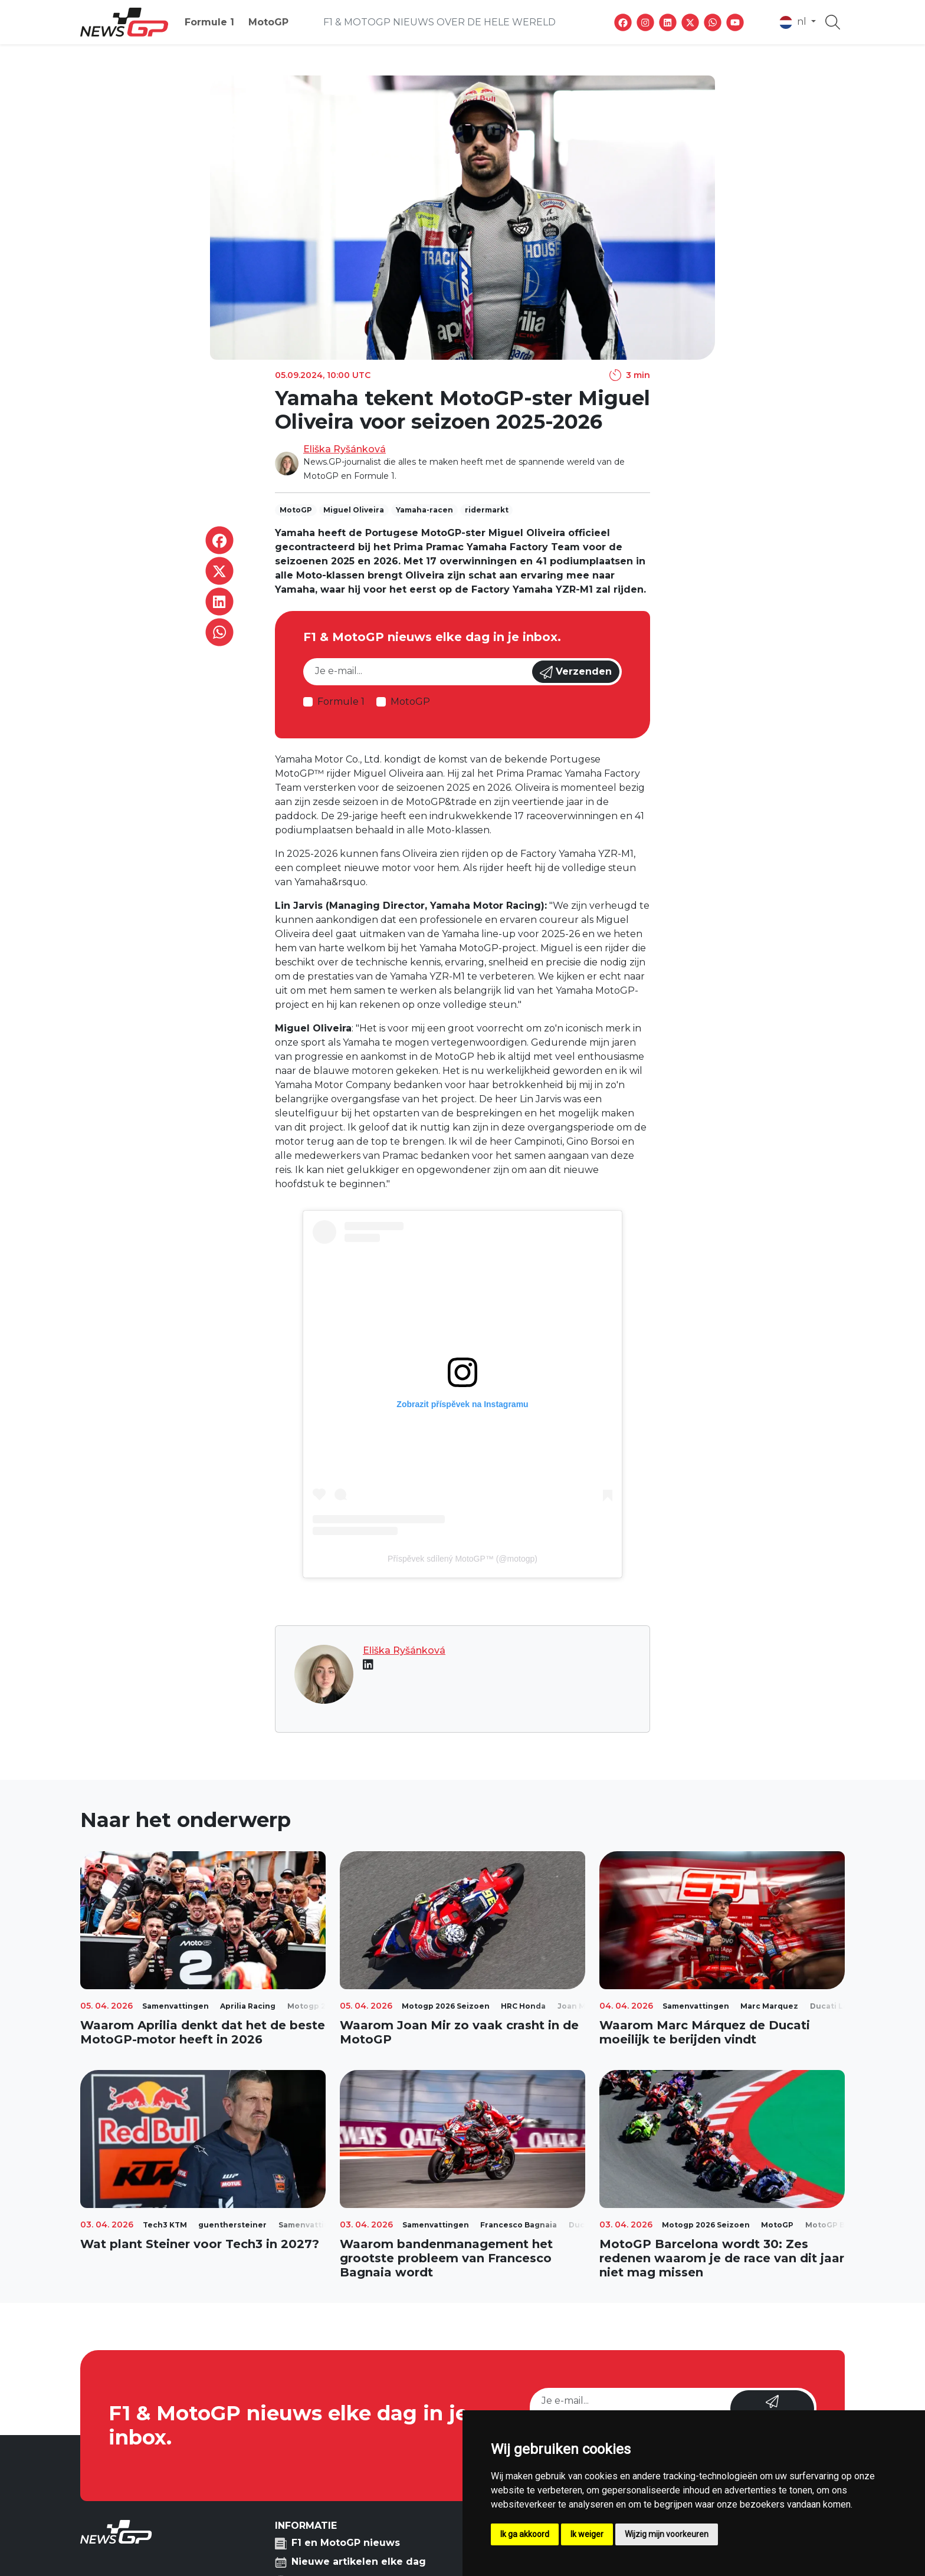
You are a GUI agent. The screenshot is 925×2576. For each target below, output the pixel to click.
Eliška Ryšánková (344, 449)
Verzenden (576, 672)
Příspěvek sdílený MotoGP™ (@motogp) (462, 1558)
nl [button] (794, 22)
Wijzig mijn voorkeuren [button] (666, 2534)
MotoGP (268, 22)
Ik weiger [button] (586, 2534)
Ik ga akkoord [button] (524, 2534)
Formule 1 (209, 22)
